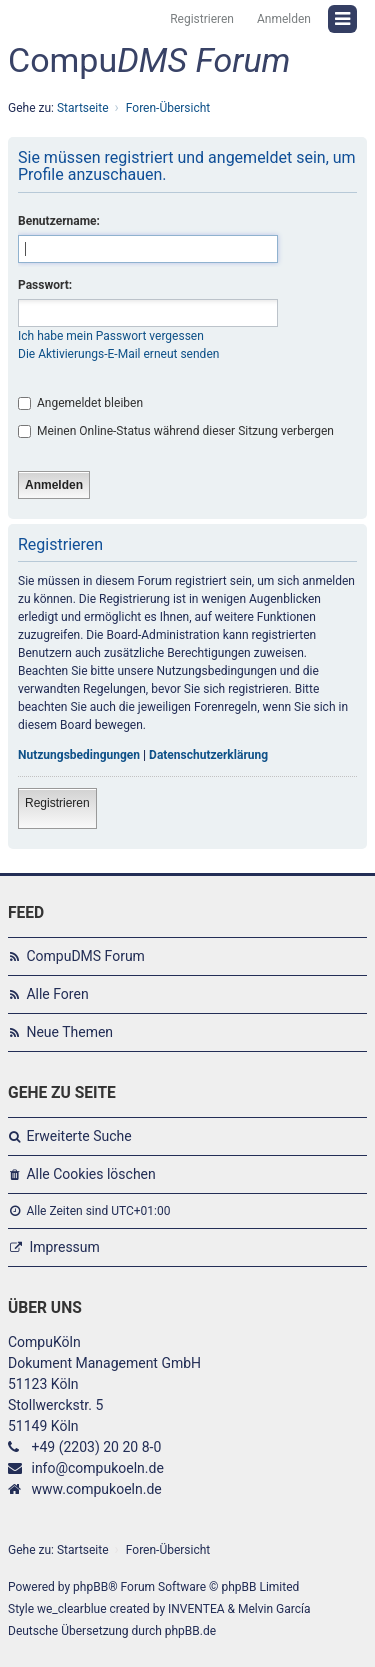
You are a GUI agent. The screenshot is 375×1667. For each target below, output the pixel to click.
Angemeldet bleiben (80, 403)
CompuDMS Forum (85, 956)
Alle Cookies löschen (90, 1174)
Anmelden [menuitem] (284, 19)
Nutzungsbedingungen (79, 755)
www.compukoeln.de (96, 1489)
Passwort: (45, 285)
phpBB (90, 1587)
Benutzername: (59, 221)
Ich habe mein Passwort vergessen (111, 336)
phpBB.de (190, 1631)
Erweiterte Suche (78, 1136)
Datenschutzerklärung (208, 755)
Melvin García (274, 1609)
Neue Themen (69, 1032)
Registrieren (57, 803)
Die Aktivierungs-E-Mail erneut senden (118, 354)
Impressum (64, 1247)
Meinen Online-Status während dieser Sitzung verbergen (176, 431)
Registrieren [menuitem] (202, 19)
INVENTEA (196, 1609)
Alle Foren (57, 994)
